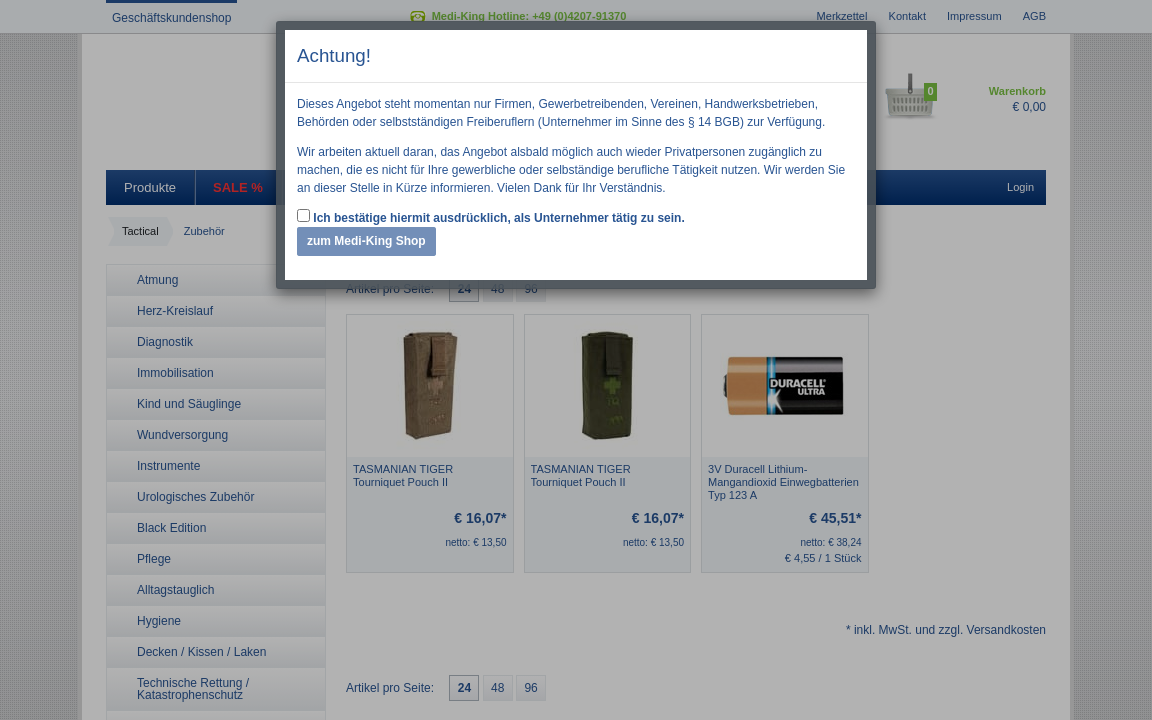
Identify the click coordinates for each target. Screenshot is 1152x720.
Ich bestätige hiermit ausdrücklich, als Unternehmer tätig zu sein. (491, 217)
